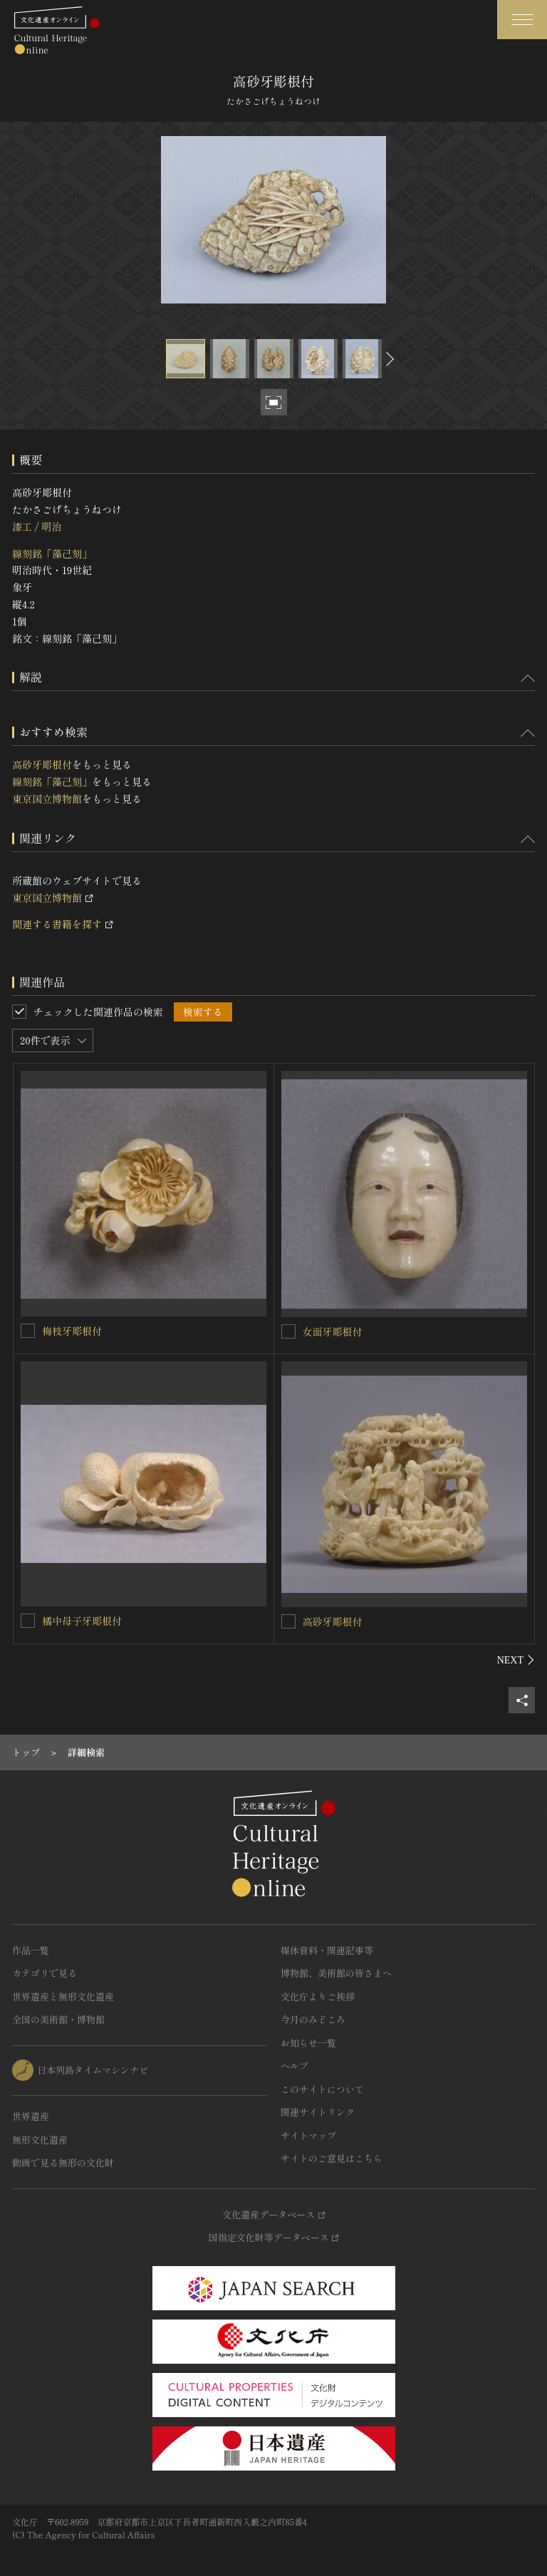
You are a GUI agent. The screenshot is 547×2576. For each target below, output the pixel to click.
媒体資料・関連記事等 (327, 1950)
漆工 (22, 526)
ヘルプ (294, 2065)
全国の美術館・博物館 (58, 2019)
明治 (51, 526)
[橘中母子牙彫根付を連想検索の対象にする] (28, 1621)
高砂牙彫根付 (42, 764)
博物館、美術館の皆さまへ (336, 1973)
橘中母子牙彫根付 (82, 1621)
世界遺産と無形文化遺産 (63, 1996)
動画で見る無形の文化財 (63, 2162)
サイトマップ (308, 2135)
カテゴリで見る (44, 1973)
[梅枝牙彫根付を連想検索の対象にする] (28, 1331)
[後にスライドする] (388, 358)
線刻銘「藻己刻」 (52, 553)
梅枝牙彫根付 (72, 1331)
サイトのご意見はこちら (331, 2158)
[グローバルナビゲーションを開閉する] (522, 19)
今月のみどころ (313, 2019)
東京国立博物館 (47, 798)
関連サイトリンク (318, 2112)
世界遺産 (30, 2116)
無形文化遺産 (40, 2139)
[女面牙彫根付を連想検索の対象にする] (288, 1331)
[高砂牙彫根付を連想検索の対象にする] (288, 1621)
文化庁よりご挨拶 (318, 1996)
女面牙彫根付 (333, 1331)
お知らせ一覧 (308, 2043)
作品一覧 (30, 1950)
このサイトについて (322, 2089)
